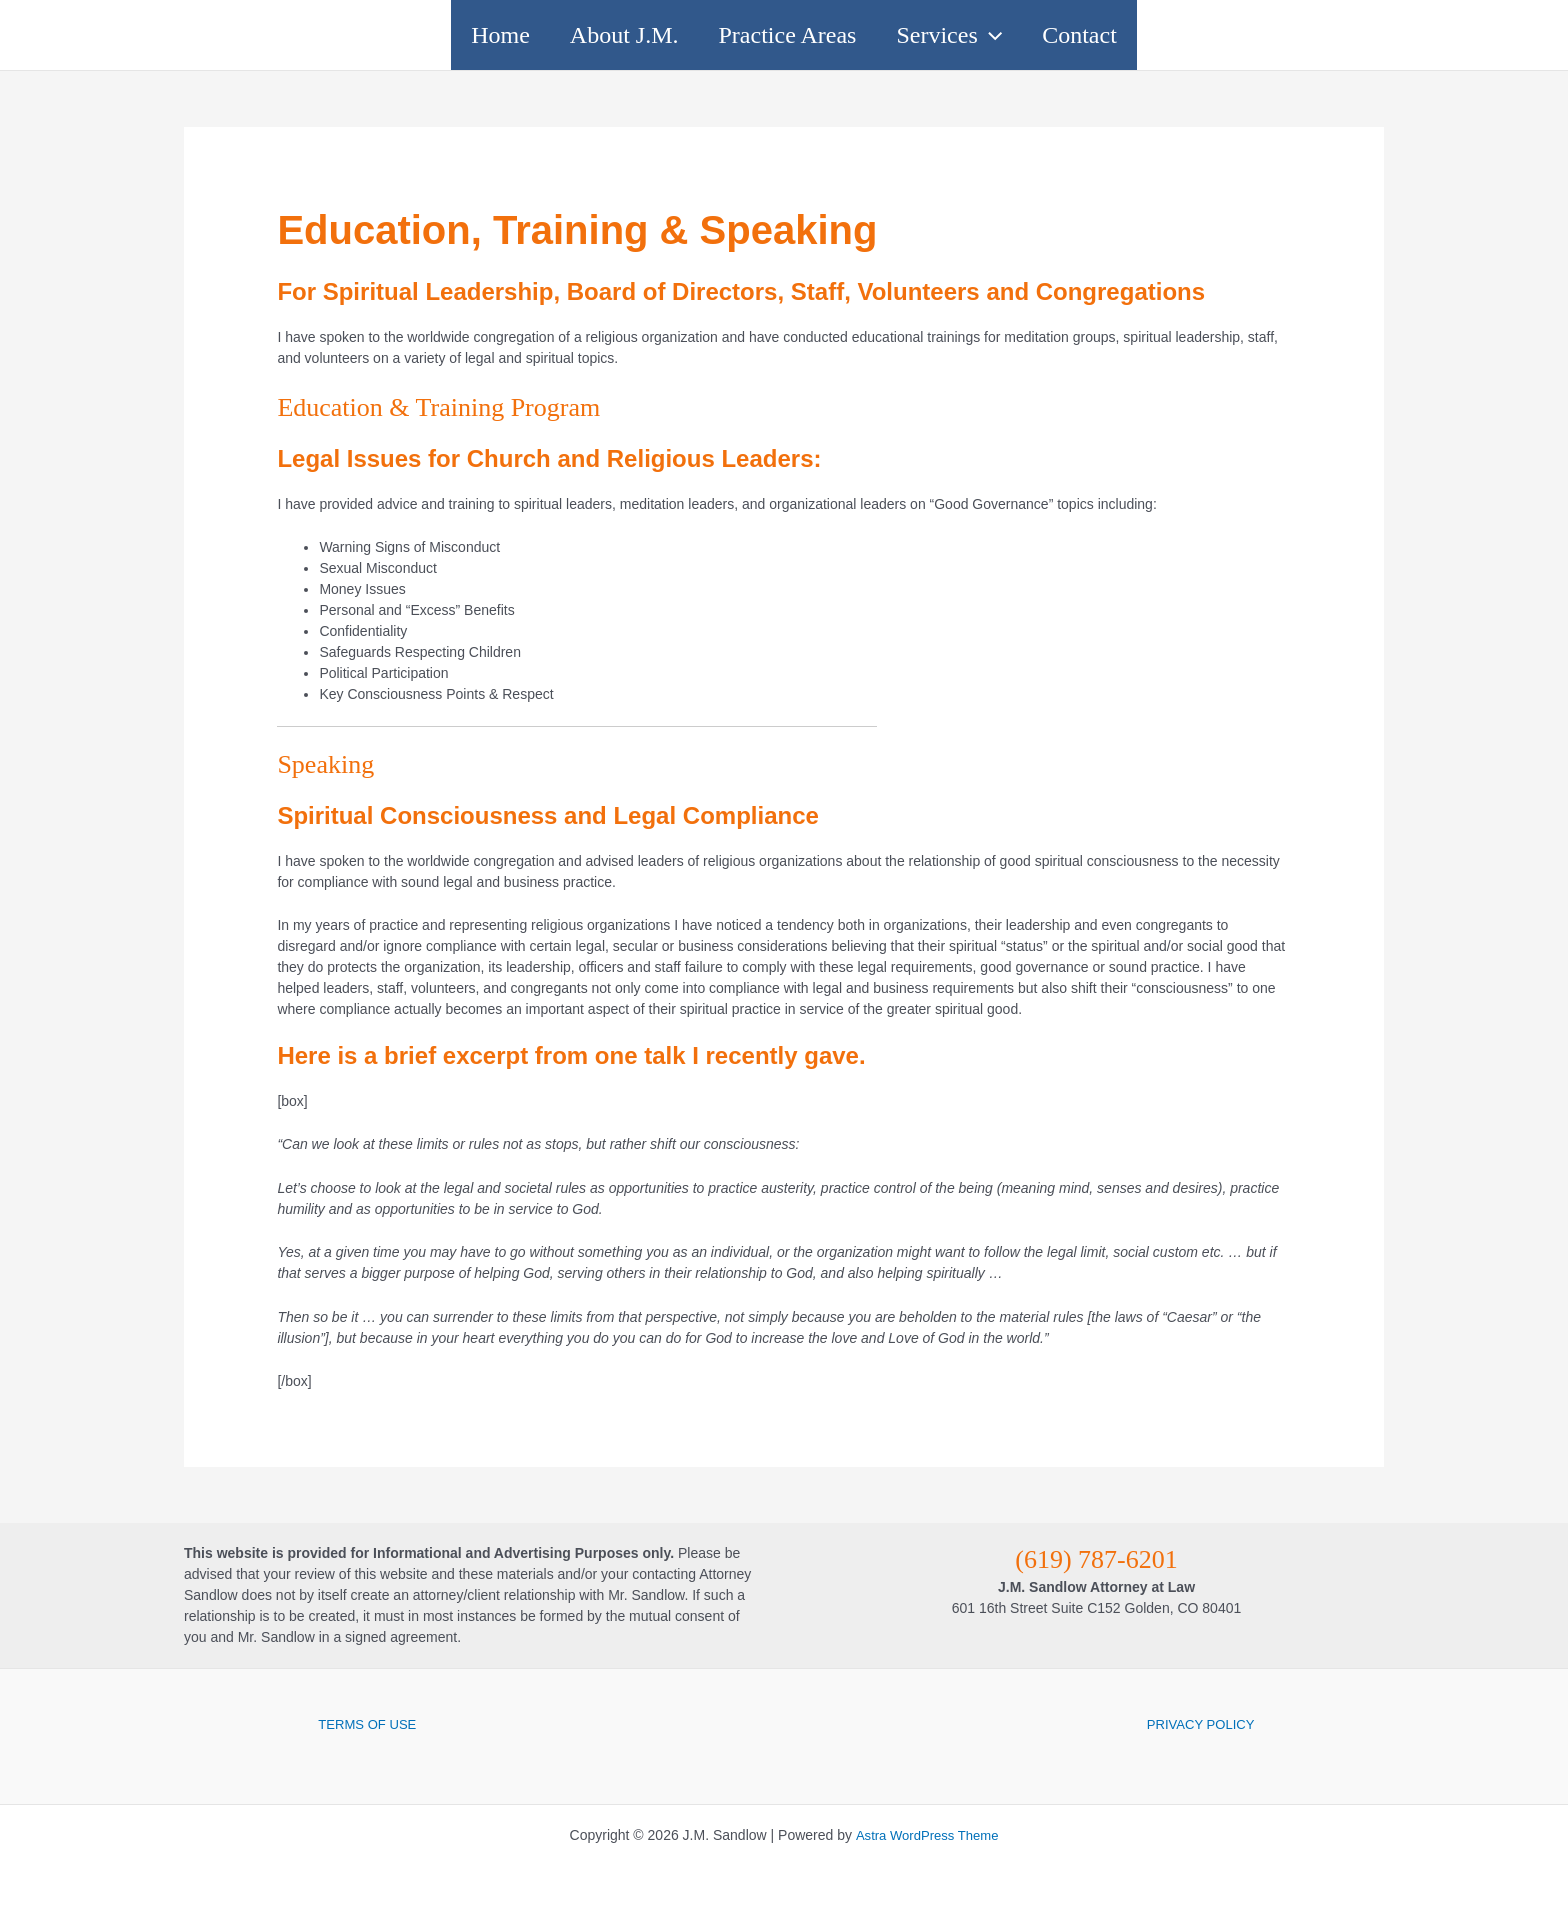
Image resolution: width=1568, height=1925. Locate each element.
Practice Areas (788, 35)
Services (989, 35)
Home (420, 35)
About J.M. (584, 35)
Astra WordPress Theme (926, 1835)
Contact (1159, 35)
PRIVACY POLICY (1200, 1724)
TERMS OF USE (367, 1724)
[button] (1030, 35)
